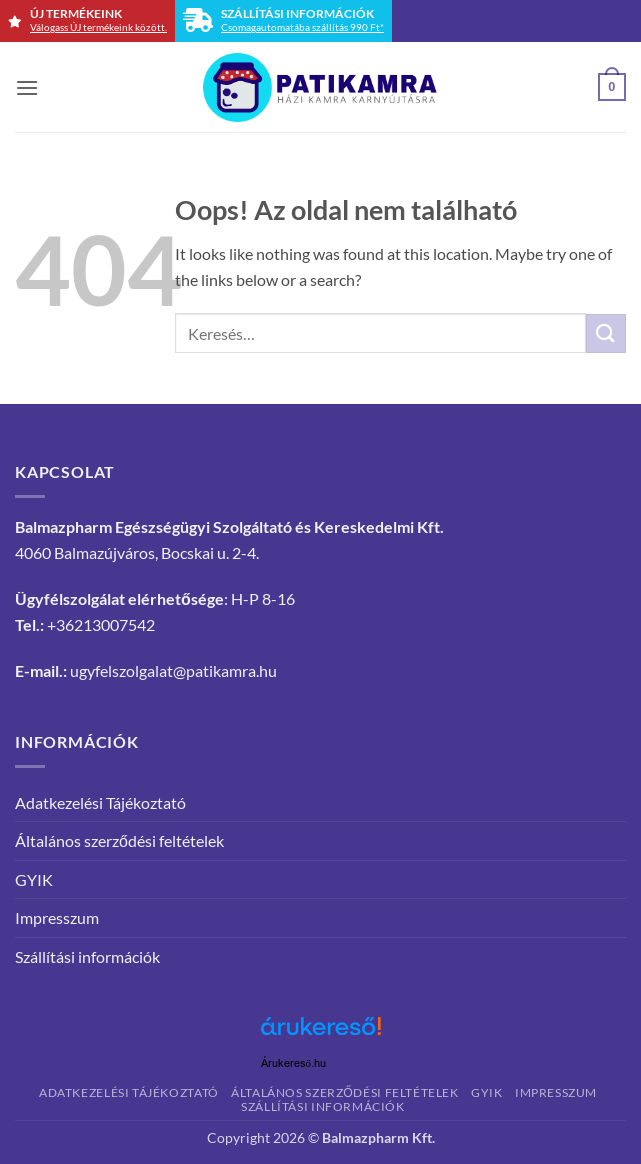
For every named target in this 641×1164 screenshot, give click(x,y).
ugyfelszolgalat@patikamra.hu (173, 670)
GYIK (34, 879)
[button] (27, 87)
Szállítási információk (87, 956)
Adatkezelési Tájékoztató (100, 802)
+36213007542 (101, 624)
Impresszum (57, 917)
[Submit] (606, 333)
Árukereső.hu (294, 1063)
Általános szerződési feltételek (119, 840)
